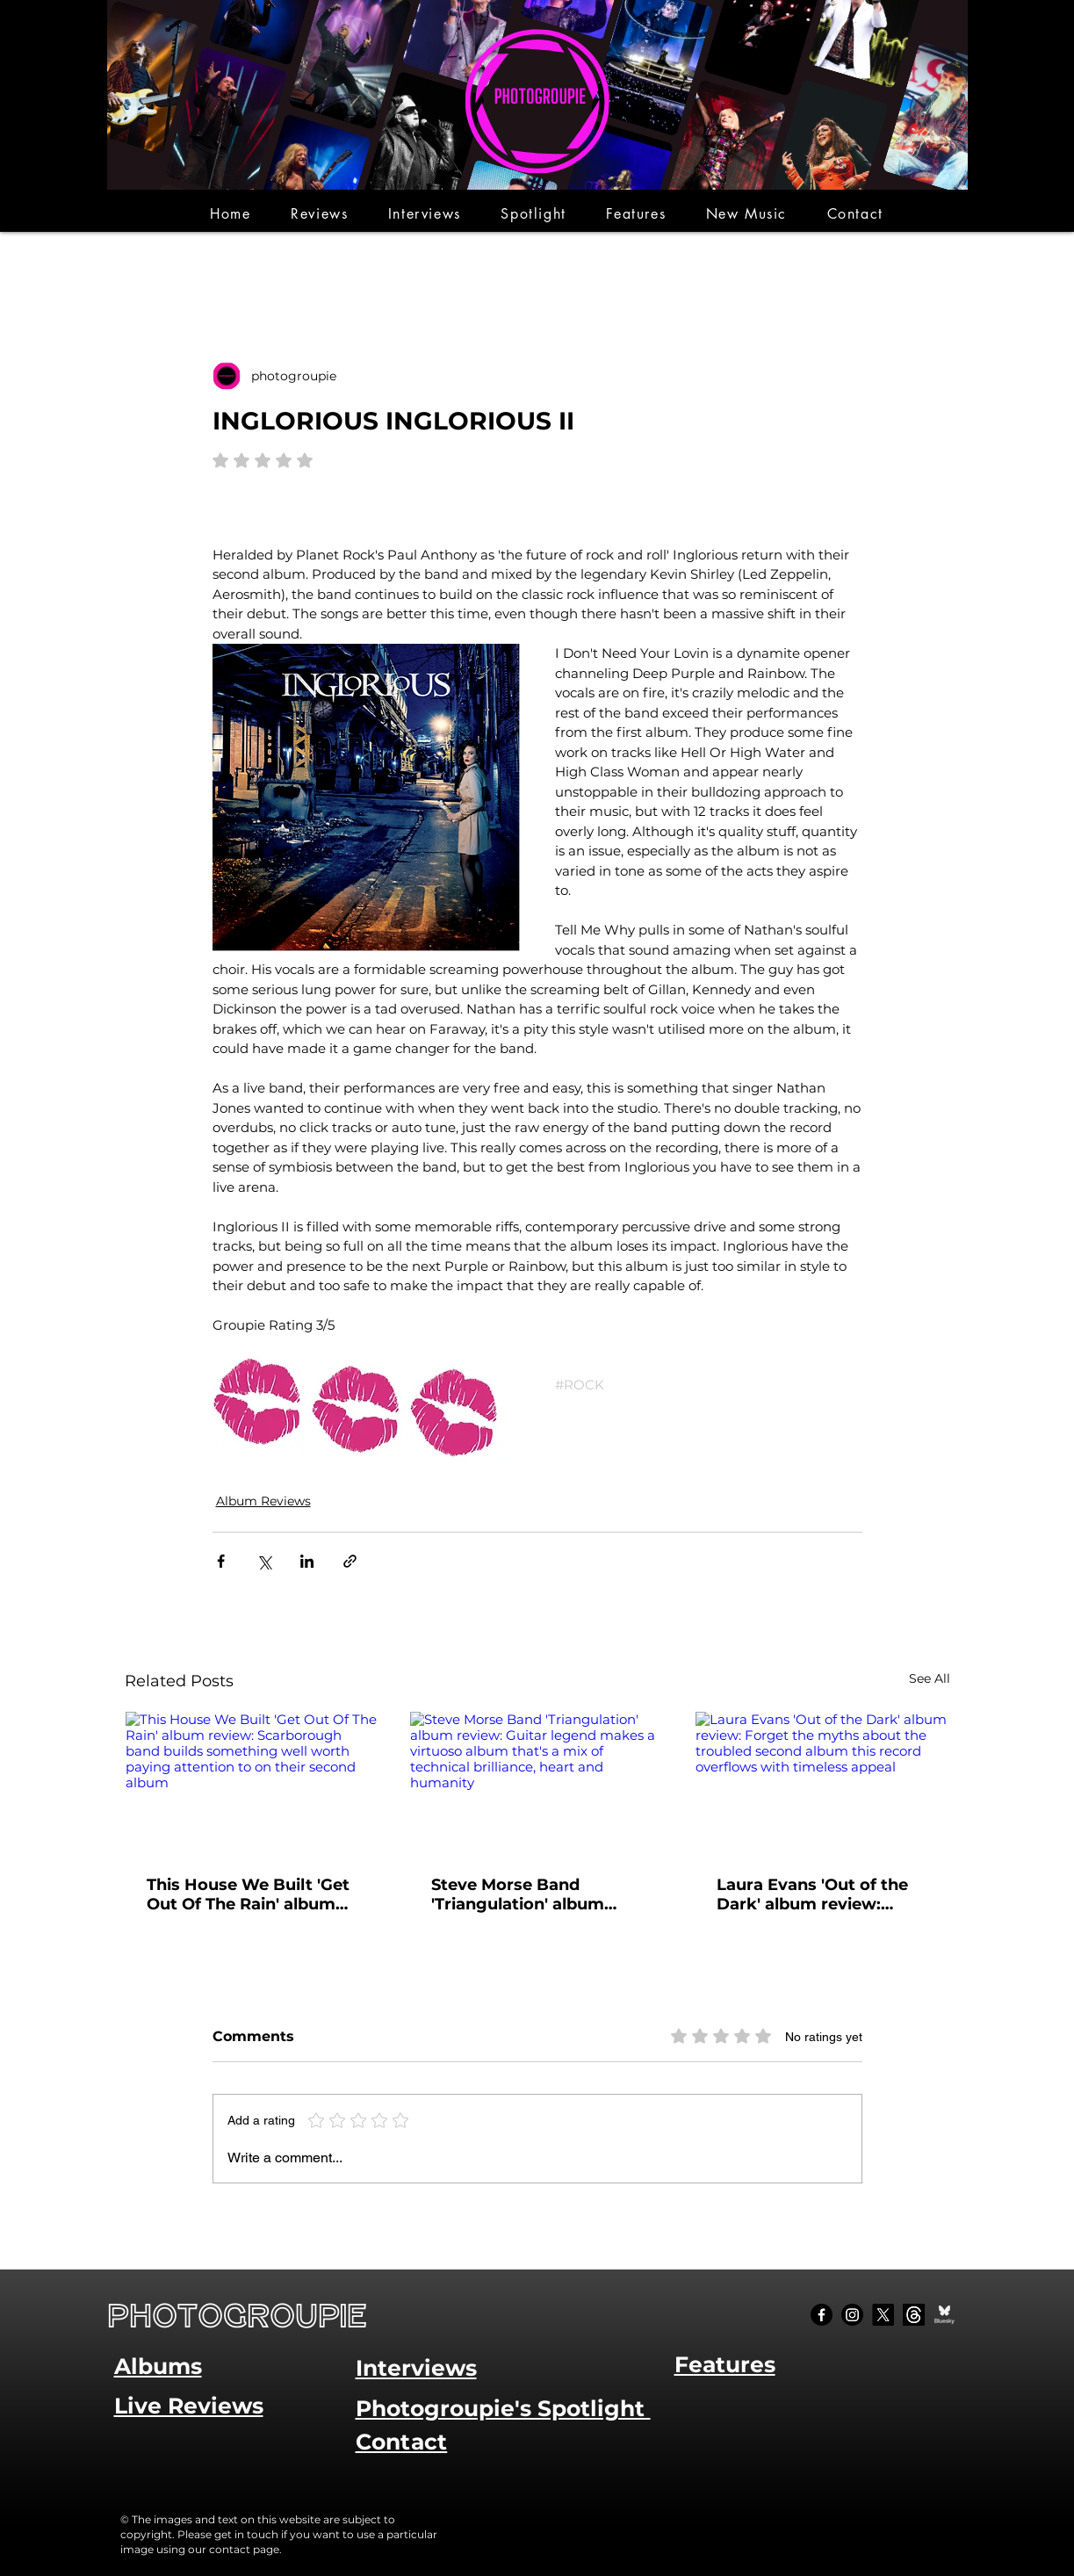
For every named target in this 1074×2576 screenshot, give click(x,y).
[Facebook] (822, 2315)
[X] (883, 2315)
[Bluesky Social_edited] (944, 2315)
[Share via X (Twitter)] (264, 1561)
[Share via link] (350, 1561)
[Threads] (914, 2315)
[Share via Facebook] (221, 1561)
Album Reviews (263, 1501)
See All (929, 1678)
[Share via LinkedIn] (307, 1561)
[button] (319, 214)
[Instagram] (852, 2315)
